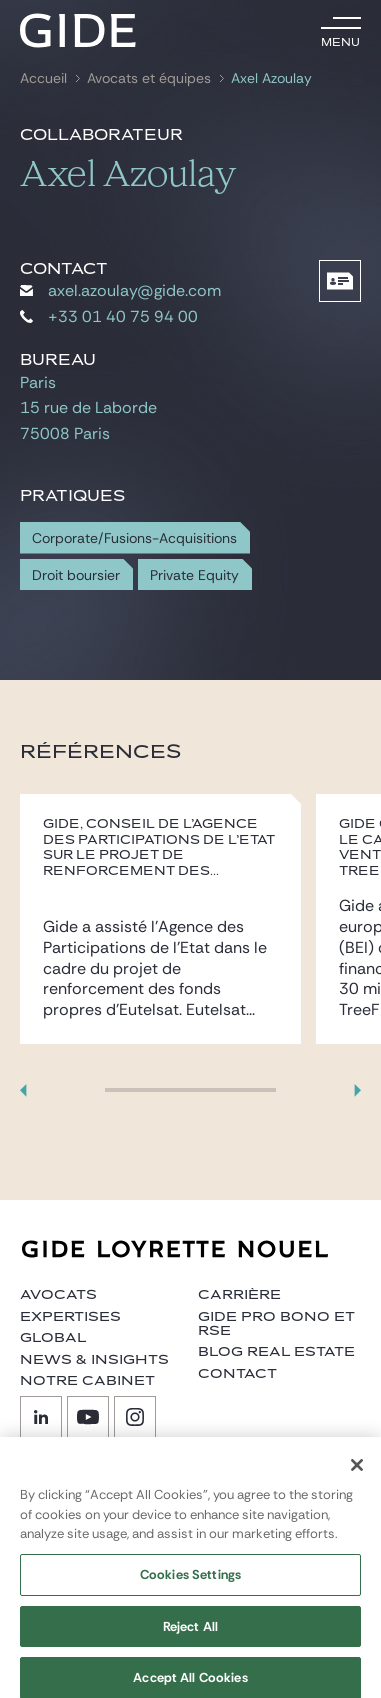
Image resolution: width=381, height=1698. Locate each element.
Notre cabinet (87, 1381)
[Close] (357, 1474)
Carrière (239, 1295)
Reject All (190, 1635)
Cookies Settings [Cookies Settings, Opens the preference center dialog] (190, 1583)
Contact (237, 1374)
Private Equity (194, 575)
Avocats (58, 1295)
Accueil (43, 78)
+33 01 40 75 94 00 (109, 316)
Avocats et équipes (149, 78)
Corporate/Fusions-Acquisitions (134, 538)
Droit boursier (76, 575)
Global (53, 1338)
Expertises (70, 1317)
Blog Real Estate (276, 1352)
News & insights (94, 1360)
